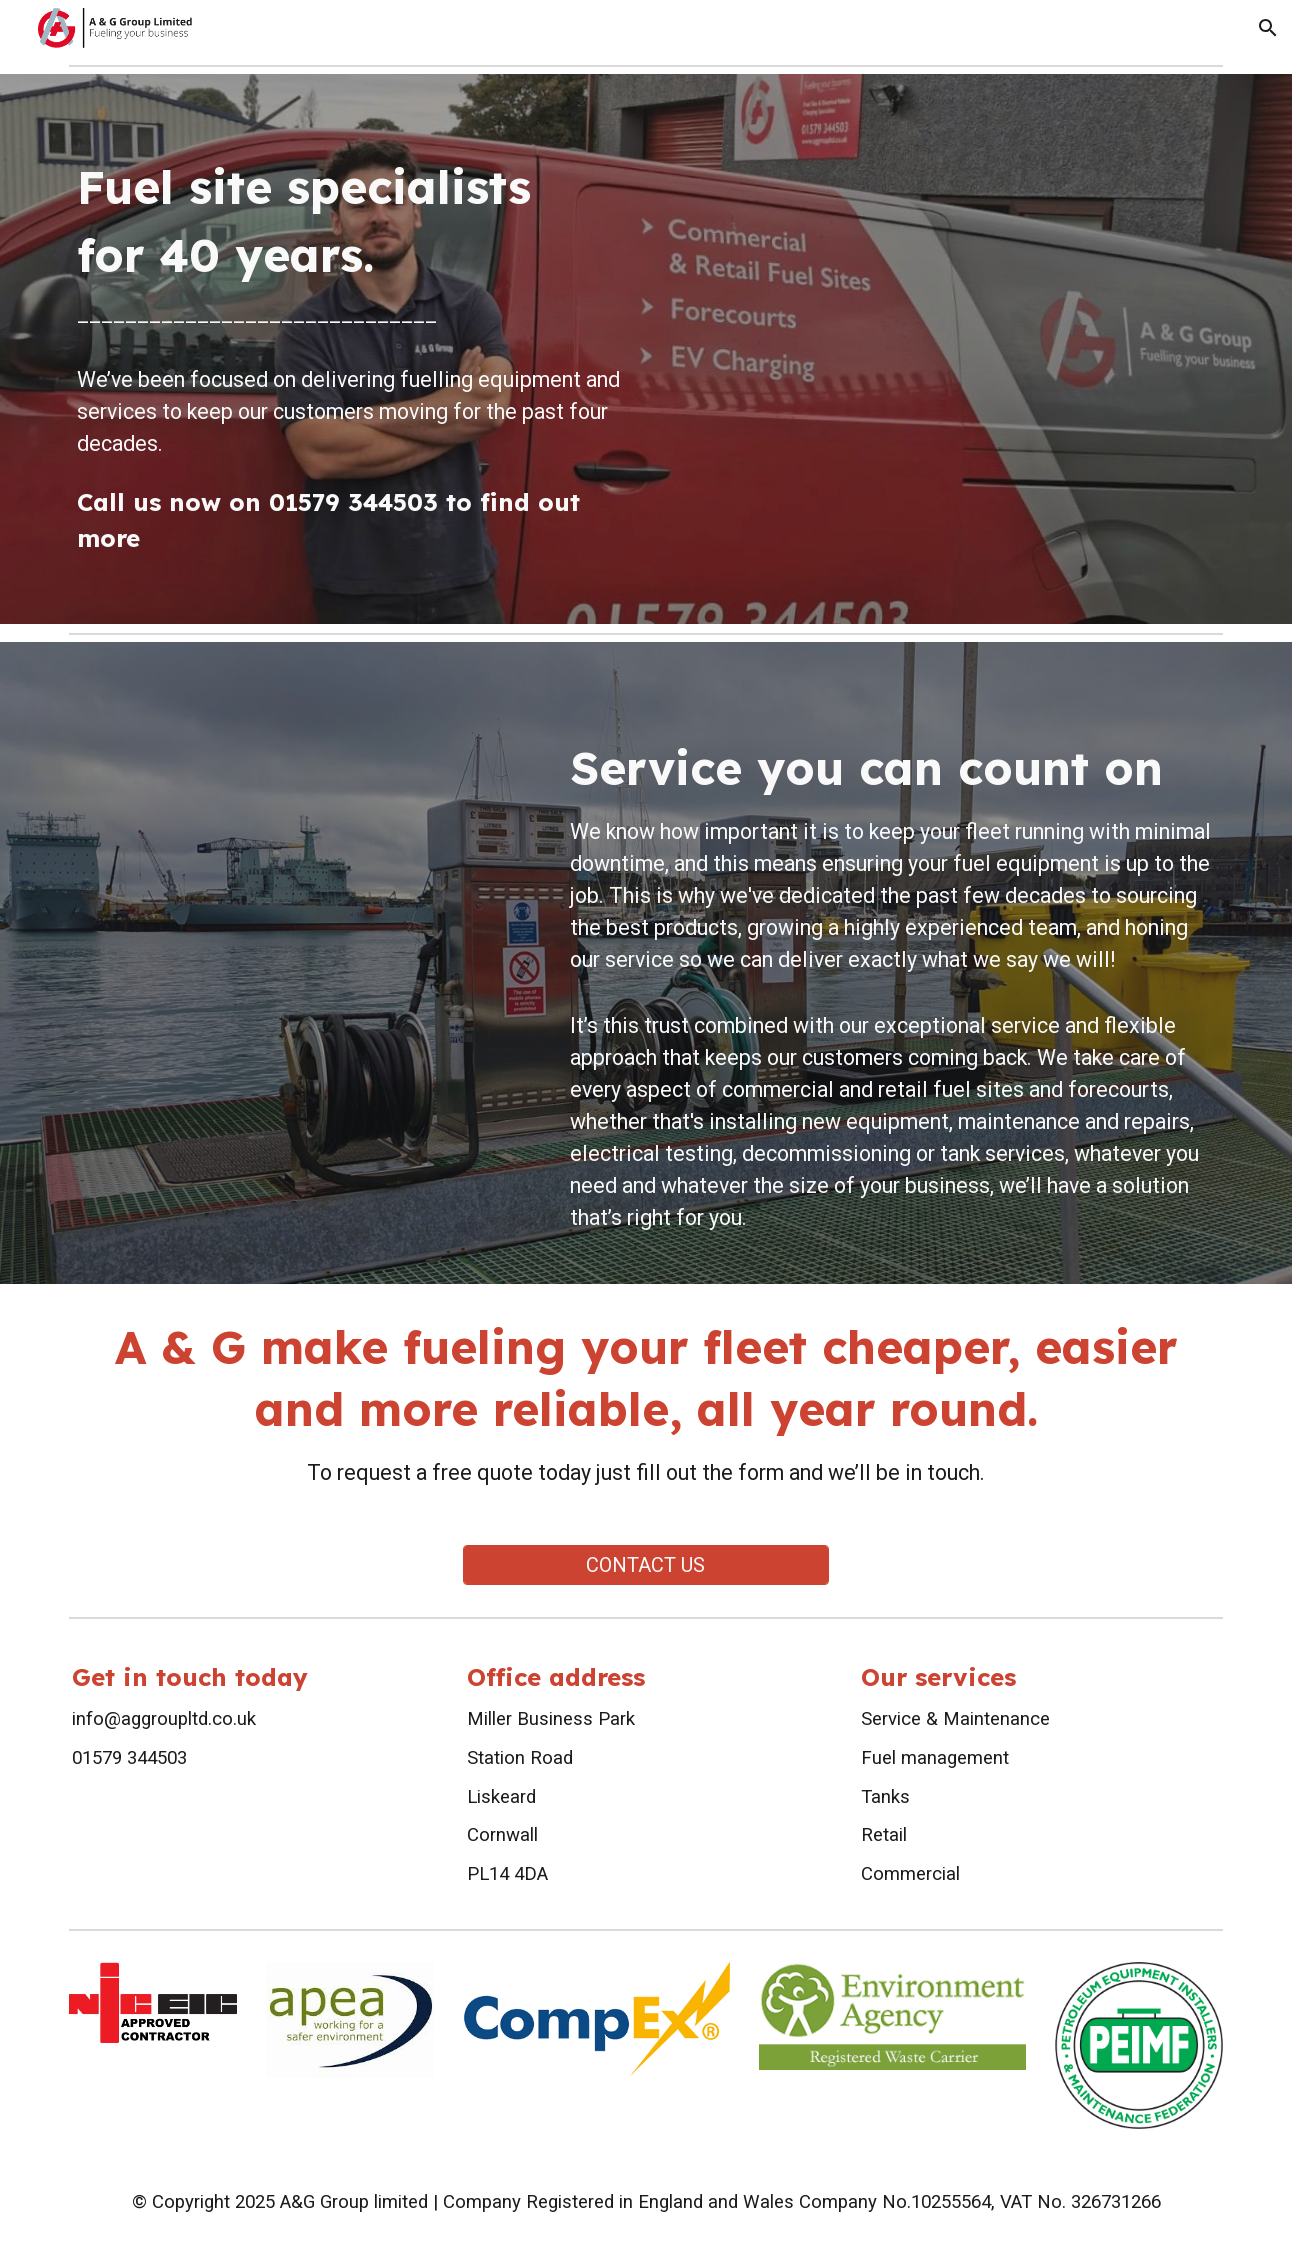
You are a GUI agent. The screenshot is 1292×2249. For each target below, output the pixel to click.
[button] (1268, 28)
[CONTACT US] (645, 1565)
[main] (350, 349)
